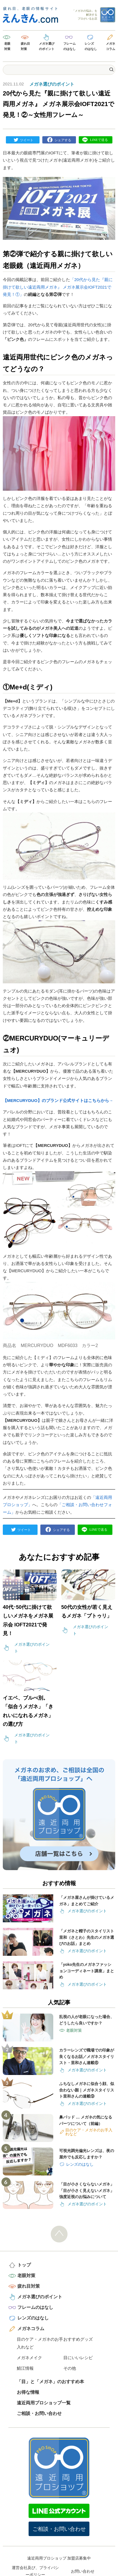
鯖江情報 (25, 2368)
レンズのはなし (91, 46)
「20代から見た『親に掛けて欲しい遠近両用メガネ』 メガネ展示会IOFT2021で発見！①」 (58, 287)
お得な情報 (28, 2392)
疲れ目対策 (25, 46)
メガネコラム (110, 46)
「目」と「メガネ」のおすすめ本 (50, 2381)
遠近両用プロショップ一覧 (44, 2402)
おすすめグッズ (78, 2339)
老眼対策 (7, 46)
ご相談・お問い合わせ (39, 2413)
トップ (24, 2265)
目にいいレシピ (78, 2357)
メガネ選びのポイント (46, 46)
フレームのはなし (69, 46)
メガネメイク (29, 2357)
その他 (69, 2368)
